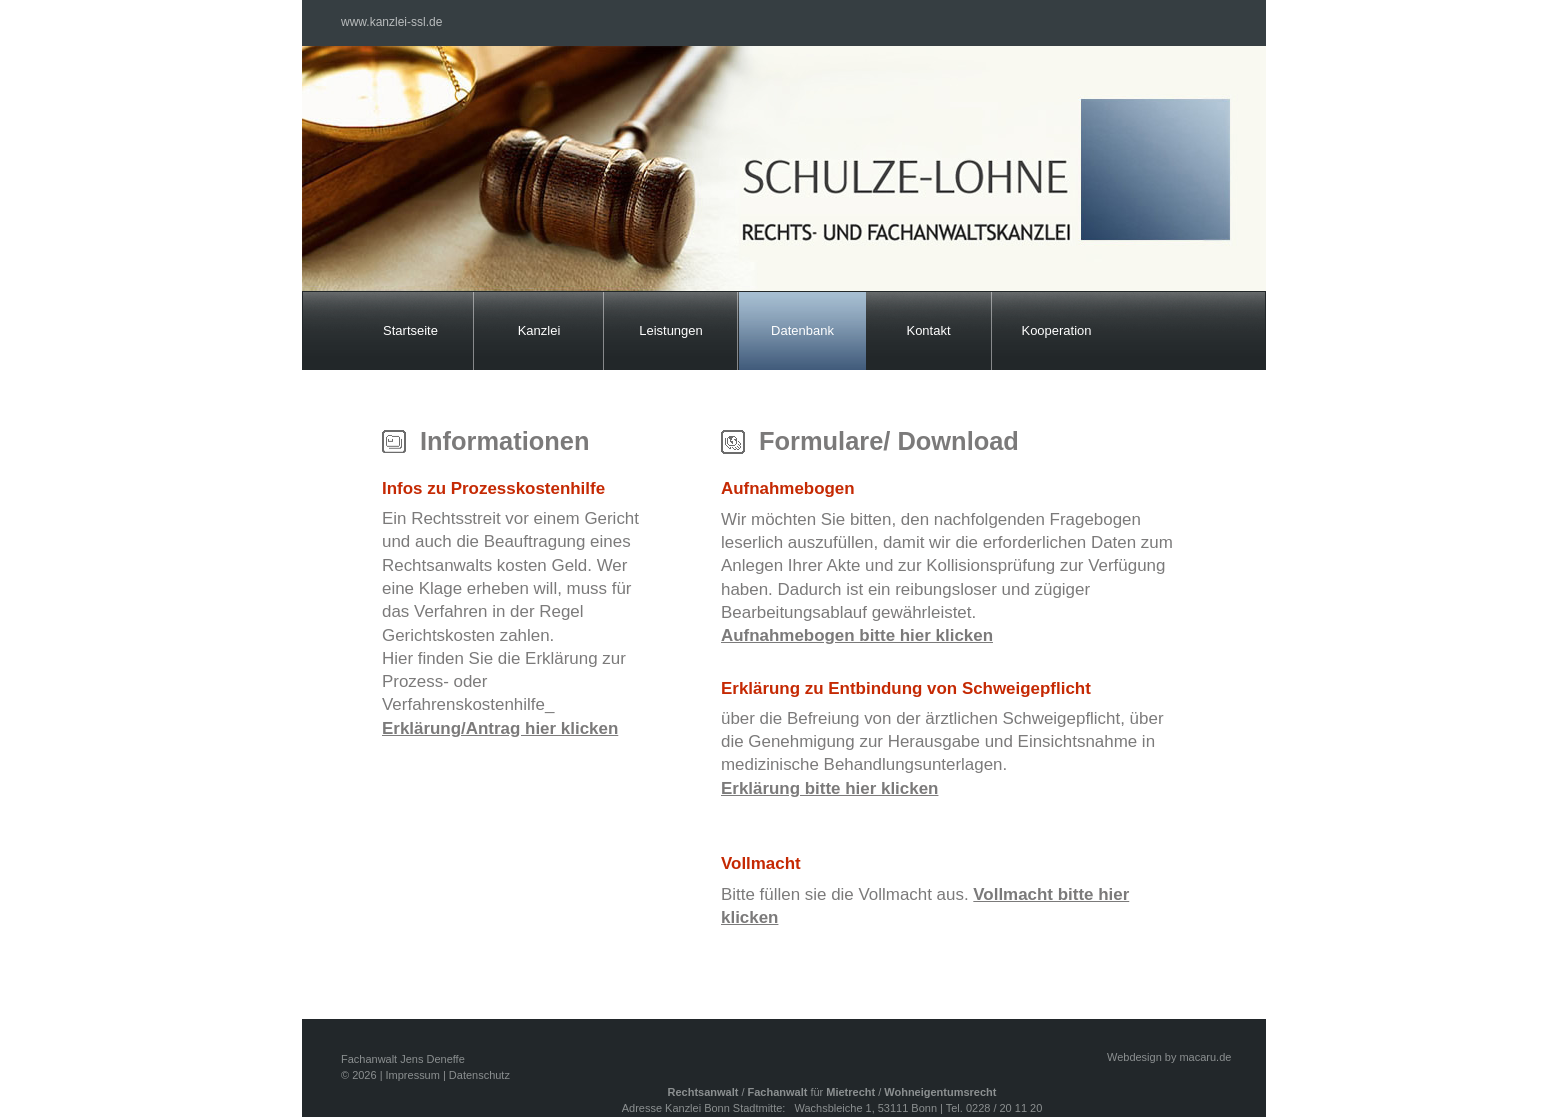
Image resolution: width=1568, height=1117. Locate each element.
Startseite (410, 330)
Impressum (413, 1075)
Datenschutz (479, 1075)
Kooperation (1056, 330)
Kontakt (928, 330)
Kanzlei (539, 330)
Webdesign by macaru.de (1169, 1057)
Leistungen (671, 330)
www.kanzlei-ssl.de (391, 22)
